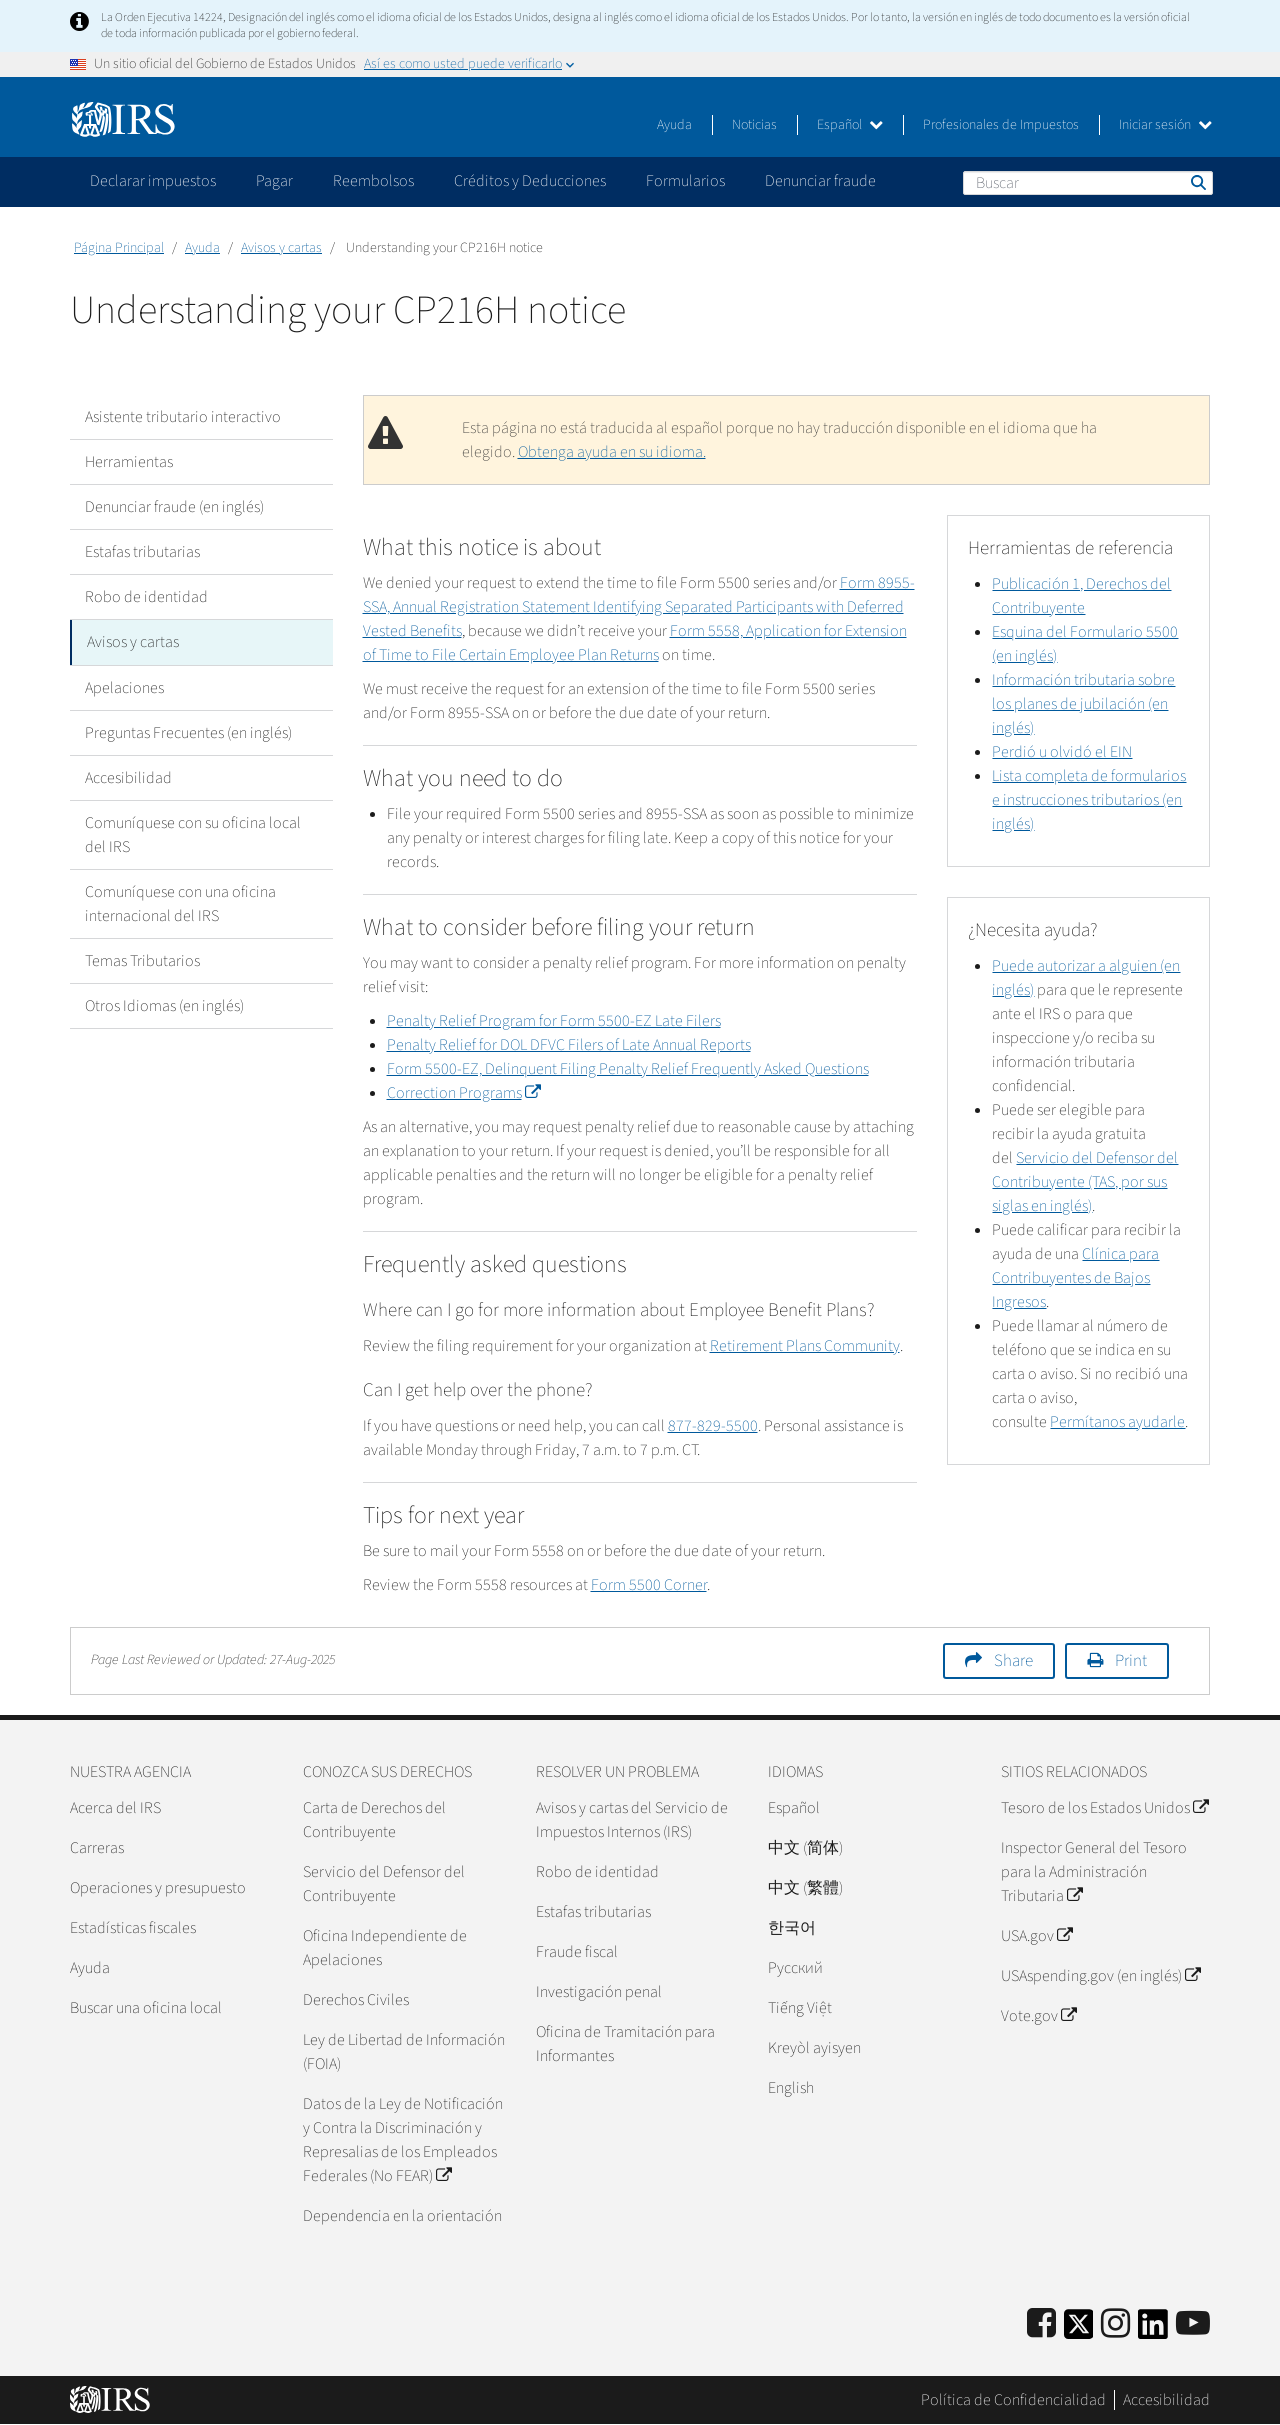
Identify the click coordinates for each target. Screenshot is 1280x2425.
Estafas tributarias (142, 552)
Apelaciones (124, 687)
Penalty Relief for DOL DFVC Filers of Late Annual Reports (569, 1045)
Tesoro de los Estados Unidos (1104, 1808)
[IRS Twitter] (1079, 2330)
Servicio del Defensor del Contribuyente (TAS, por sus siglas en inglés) (1085, 1182)
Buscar (1197, 182)
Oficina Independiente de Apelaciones (385, 1948)
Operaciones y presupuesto (158, 1888)
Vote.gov (1038, 2016)
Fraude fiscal (577, 1952)
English (791, 2088)
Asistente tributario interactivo (183, 417)
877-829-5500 (713, 1426)
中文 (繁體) (805, 1888)
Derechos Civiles (356, 2000)
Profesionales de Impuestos (1001, 125)
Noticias (754, 125)
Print (1131, 1661)
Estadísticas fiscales (133, 1928)
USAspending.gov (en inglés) (1100, 1976)
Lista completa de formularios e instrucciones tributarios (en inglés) (1089, 800)
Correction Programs (463, 1093)
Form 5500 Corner (649, 1585)
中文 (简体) (805, 1848)
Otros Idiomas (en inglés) (164, 1005)
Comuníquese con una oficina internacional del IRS (180, 903)
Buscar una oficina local (146, 2008)
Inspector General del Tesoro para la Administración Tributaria (1094, 1872)
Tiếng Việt (800, 2008)
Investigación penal (599, 1992)
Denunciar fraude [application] (820, 181)
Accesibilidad (128, 777)
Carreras (97, 1848)
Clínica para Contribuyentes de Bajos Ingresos (1075, 1278)
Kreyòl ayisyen (814, 2048)
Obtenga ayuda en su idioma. (612, 452)
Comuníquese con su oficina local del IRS (193, 834)
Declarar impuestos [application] (153, 181)
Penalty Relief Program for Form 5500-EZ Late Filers (554, 1021)
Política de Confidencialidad (1013, 2400)
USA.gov (1036, 1936)
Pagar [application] (274, 181)
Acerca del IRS (115, 1808)
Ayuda (674, 125)
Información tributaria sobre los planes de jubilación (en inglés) (1083, 704)
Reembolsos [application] (373, 181)
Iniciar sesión (1165, 125)
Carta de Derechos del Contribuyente (374, 1820)
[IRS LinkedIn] (1153, 2330)
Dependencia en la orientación (402, 2216)
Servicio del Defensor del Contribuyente (384, 1884)
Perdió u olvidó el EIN (1062, 752)
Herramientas (129, 462)
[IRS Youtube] (1193, 2324)
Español (850, 125)
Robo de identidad (146, 597)
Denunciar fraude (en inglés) (174, 507)
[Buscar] (1088, 183)
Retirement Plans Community (805, 1346)
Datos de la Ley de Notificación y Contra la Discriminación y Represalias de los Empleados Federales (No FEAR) (403, 2140)
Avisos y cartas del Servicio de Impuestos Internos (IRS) (632, 1820)
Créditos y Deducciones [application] (530, 181)
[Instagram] (1115, 2324)
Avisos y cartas (281, 248)
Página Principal (119, 248)
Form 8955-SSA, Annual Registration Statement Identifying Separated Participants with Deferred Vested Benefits (639, 607)
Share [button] (1013, 1661)
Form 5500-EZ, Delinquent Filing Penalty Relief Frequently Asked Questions (628, 1069)
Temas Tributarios (142, 960)
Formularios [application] (685, 181)
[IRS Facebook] (1041, 2324)
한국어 (792, 1928)
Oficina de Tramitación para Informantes (625, 2044)
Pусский (795, 1968)
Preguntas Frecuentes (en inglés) (188, 732)
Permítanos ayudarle (1117, 1422)
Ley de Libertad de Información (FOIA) (404, 2052)
